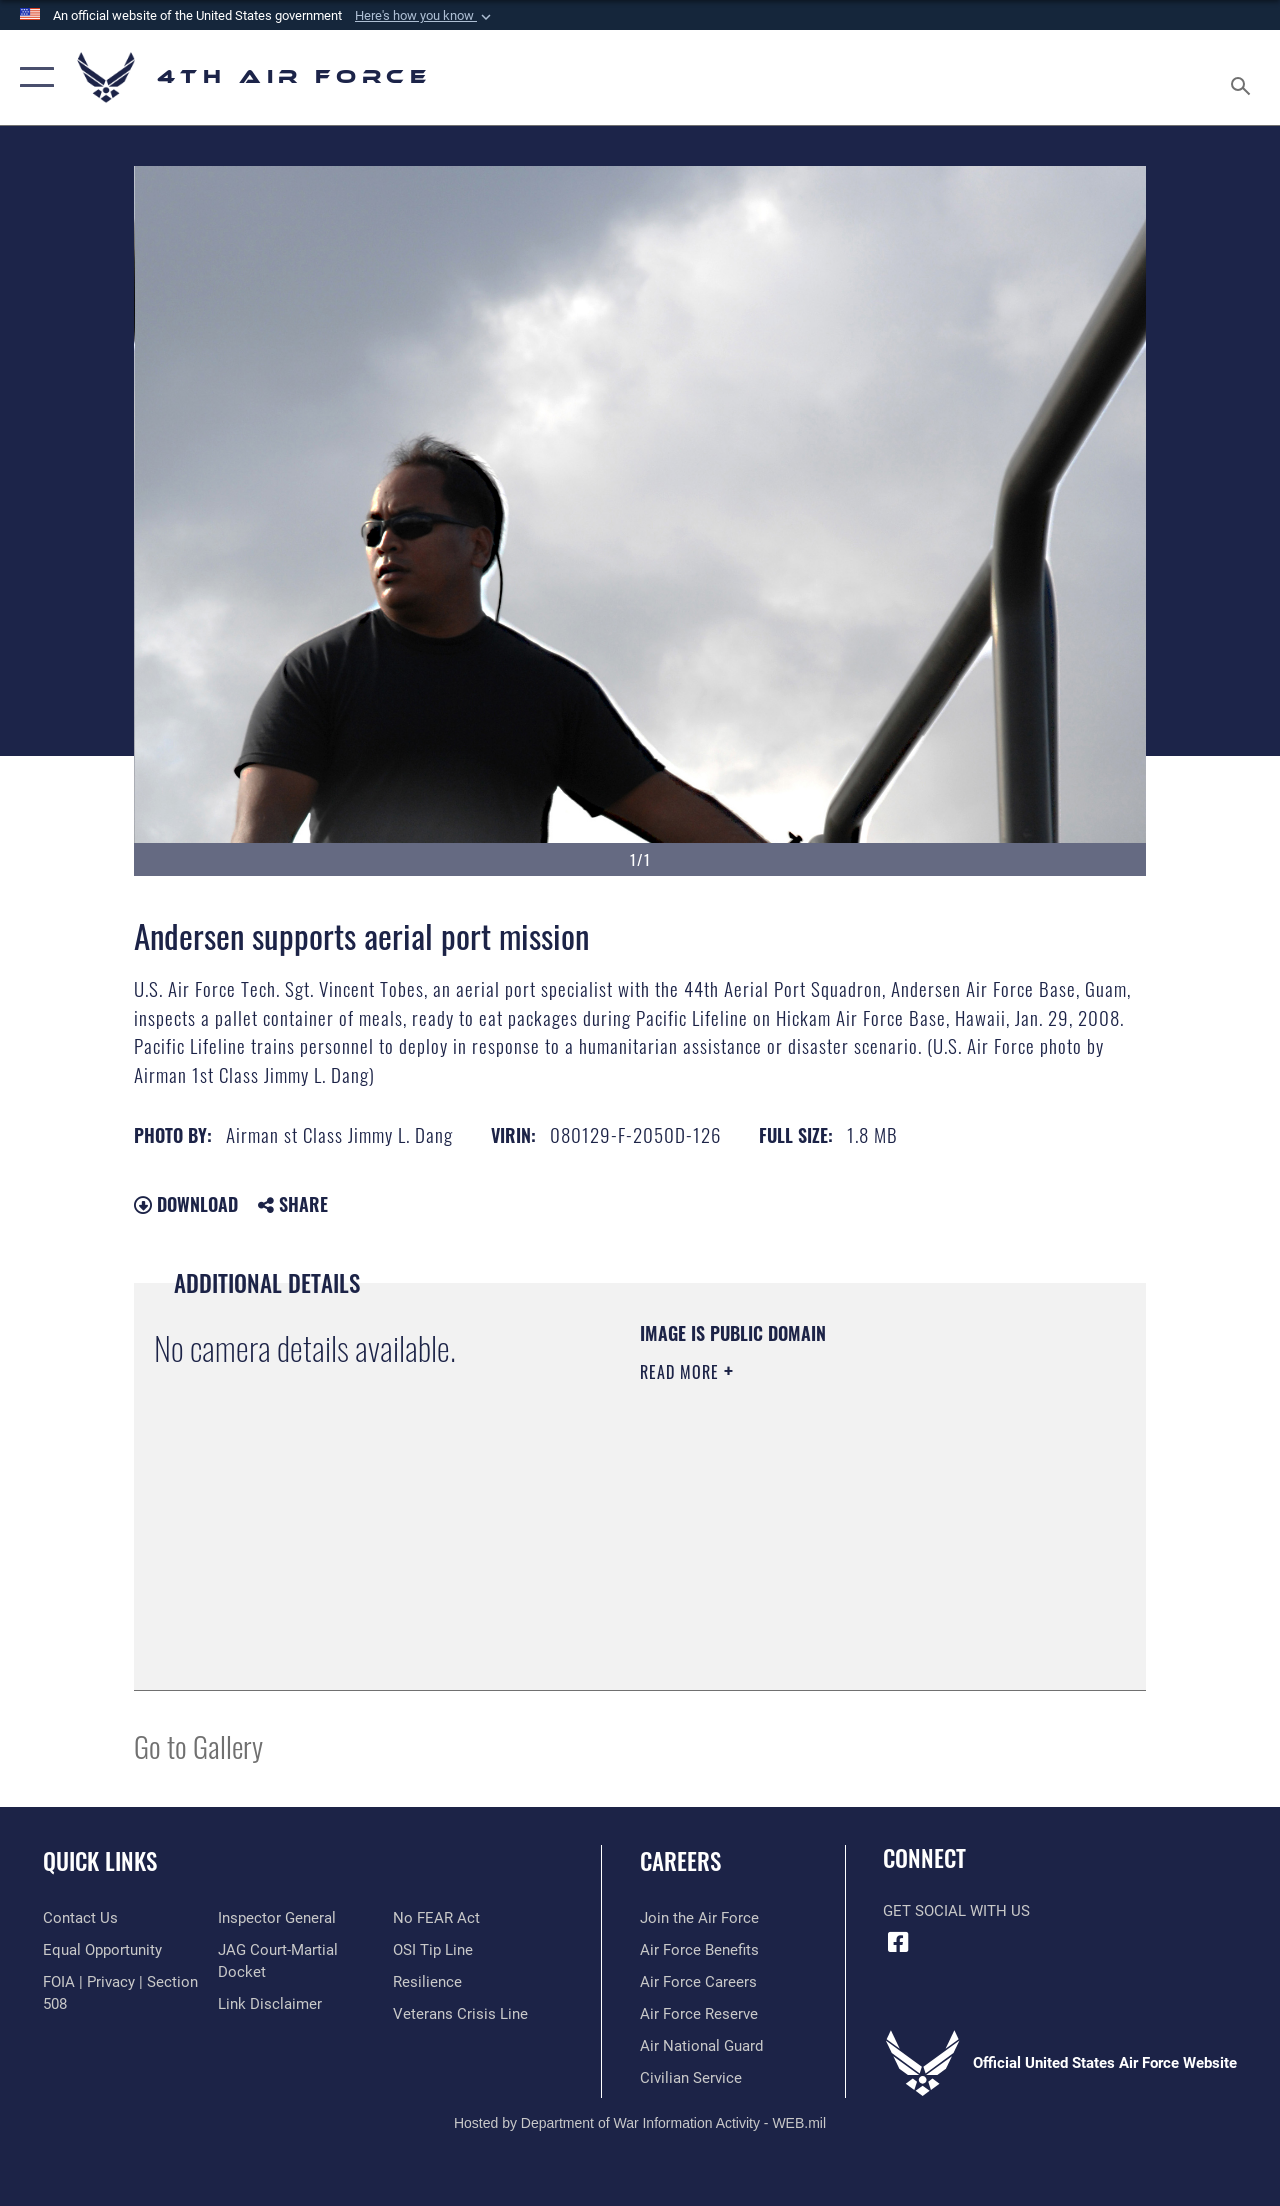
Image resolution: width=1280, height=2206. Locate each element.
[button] (425, 16)
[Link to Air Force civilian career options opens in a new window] (691, 2078)
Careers (680, 1861)
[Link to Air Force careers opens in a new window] (698, 1982)
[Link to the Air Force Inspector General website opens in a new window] (277, 1918)
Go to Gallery (198, 1745)
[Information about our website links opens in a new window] (270, 2004)
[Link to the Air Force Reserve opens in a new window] (699, 2014)
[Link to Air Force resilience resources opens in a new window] (427, 1982)
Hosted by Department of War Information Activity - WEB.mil (640, 2123)
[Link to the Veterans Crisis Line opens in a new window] (460, 2014)
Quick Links (100, 1861)
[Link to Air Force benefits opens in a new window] (699, 1950)
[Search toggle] (1244, 77)
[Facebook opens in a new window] (898, 1942)
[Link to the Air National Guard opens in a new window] (701, 2046)
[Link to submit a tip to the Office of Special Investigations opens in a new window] (433, 1950)
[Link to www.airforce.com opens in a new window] (699, 1918)
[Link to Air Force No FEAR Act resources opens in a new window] (436, 1918)
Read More (682, 1372)
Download (186, 1204)
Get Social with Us (956, 1911)
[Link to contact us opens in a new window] (80, 1918)
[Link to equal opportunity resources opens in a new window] (102, 1950)
